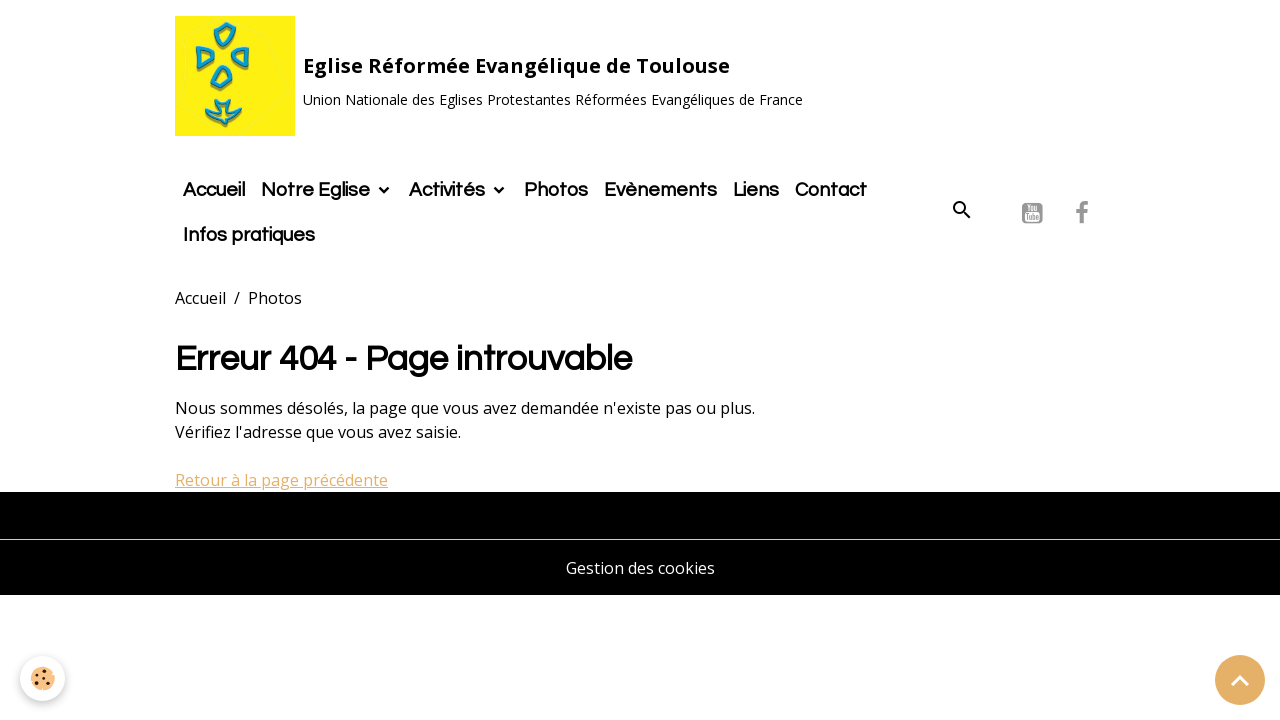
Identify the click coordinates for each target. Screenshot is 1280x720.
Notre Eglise (317, 190)
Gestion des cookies (640, 568)
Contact (831, 190)
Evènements (660, 190)
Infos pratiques (249, 235)
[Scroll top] (1240, 680)
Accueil (214, 190)
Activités (449, 190)
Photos (556, 190)
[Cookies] (42, 678)
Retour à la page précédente (281, 480)
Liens (756, 190)
